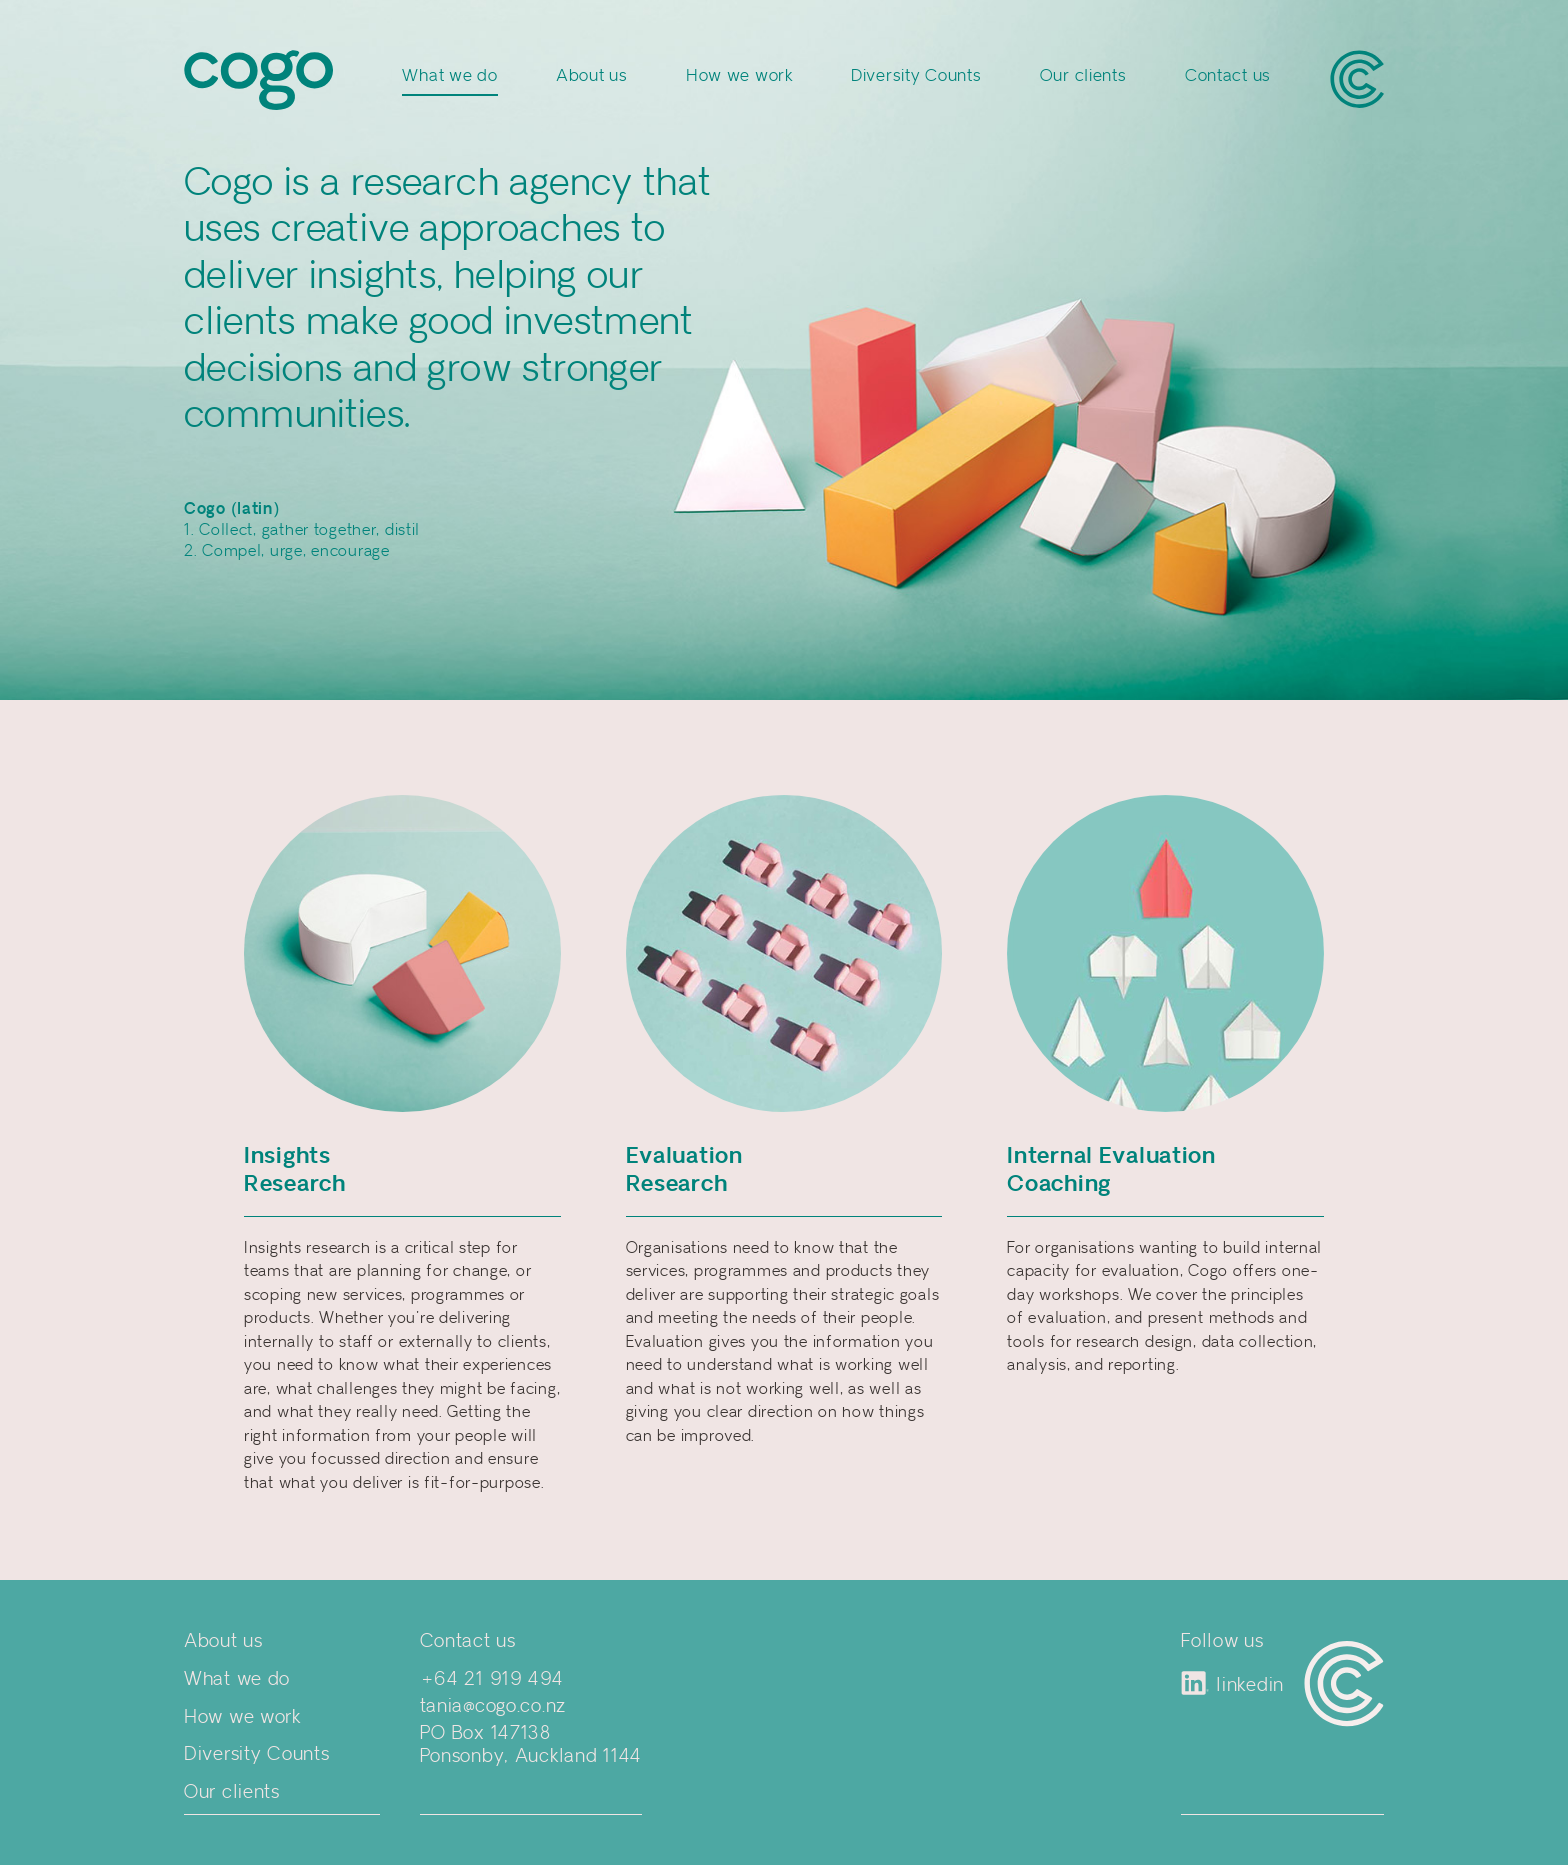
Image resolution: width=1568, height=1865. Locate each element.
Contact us (1228, 75)
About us (592, 75)
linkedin (1232, 1684)
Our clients (1083, 75)
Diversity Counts (916, 75)
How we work (739, 75)
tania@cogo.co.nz (493, 1706)
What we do (449, 75)
